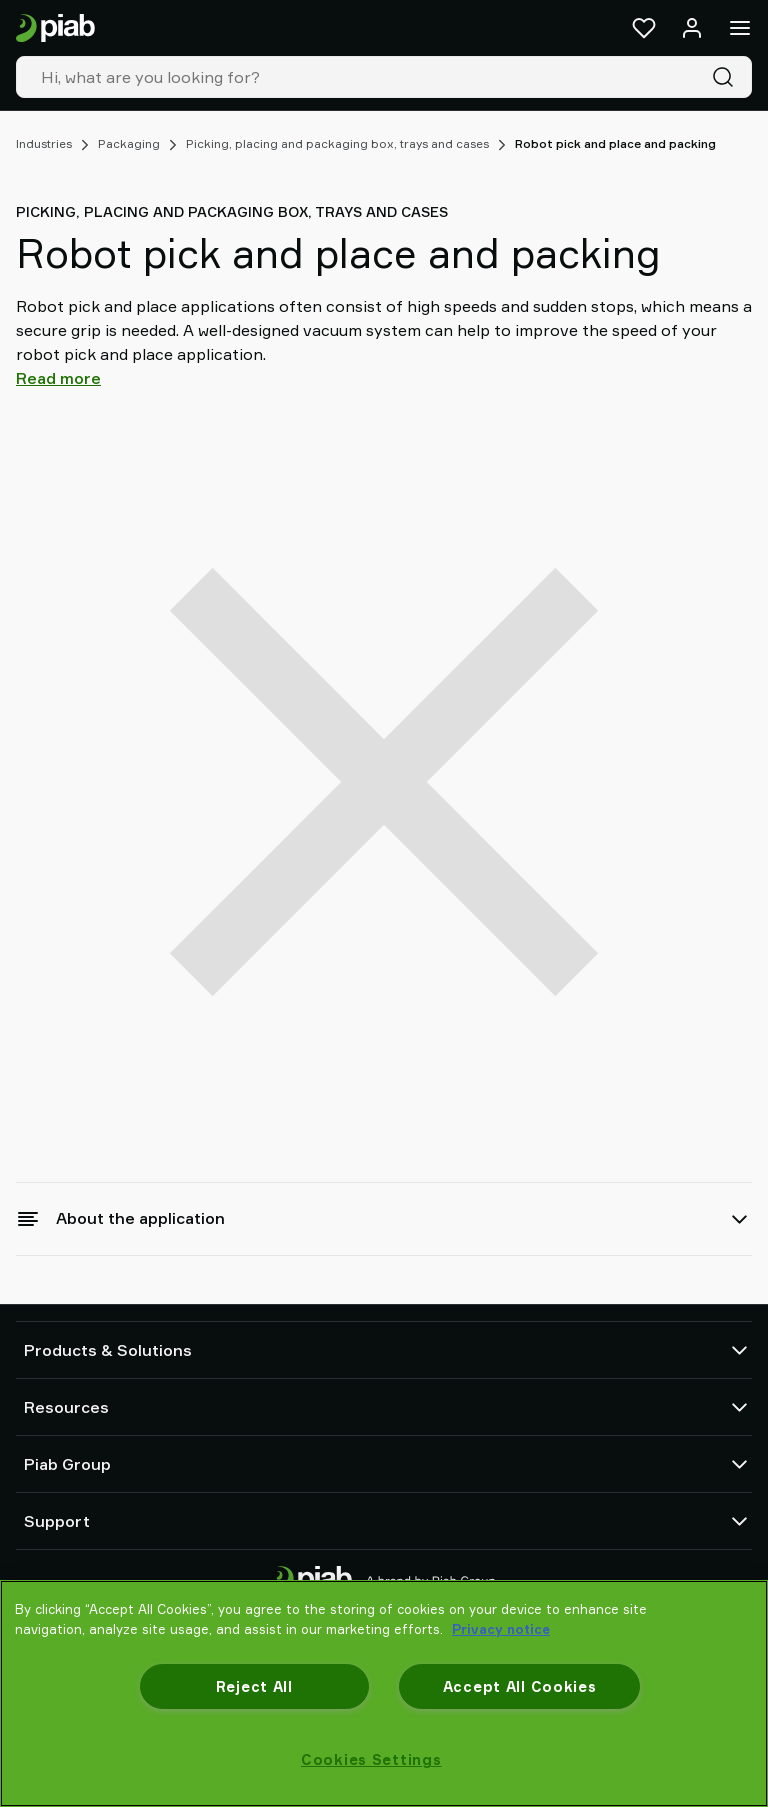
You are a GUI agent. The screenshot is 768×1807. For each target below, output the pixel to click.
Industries (44, 143)
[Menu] (740, 28)
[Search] (727, 77)
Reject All (254, 1686)
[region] (384, 1693)
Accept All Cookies (520, 1686)
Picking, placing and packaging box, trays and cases (337, 143)
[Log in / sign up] (692, 28)
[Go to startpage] (55, 28)
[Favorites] (644, 28)
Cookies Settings (371, 1759)
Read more (58, 378)
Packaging (129, 143)
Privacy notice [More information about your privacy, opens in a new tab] (501, 1629)
